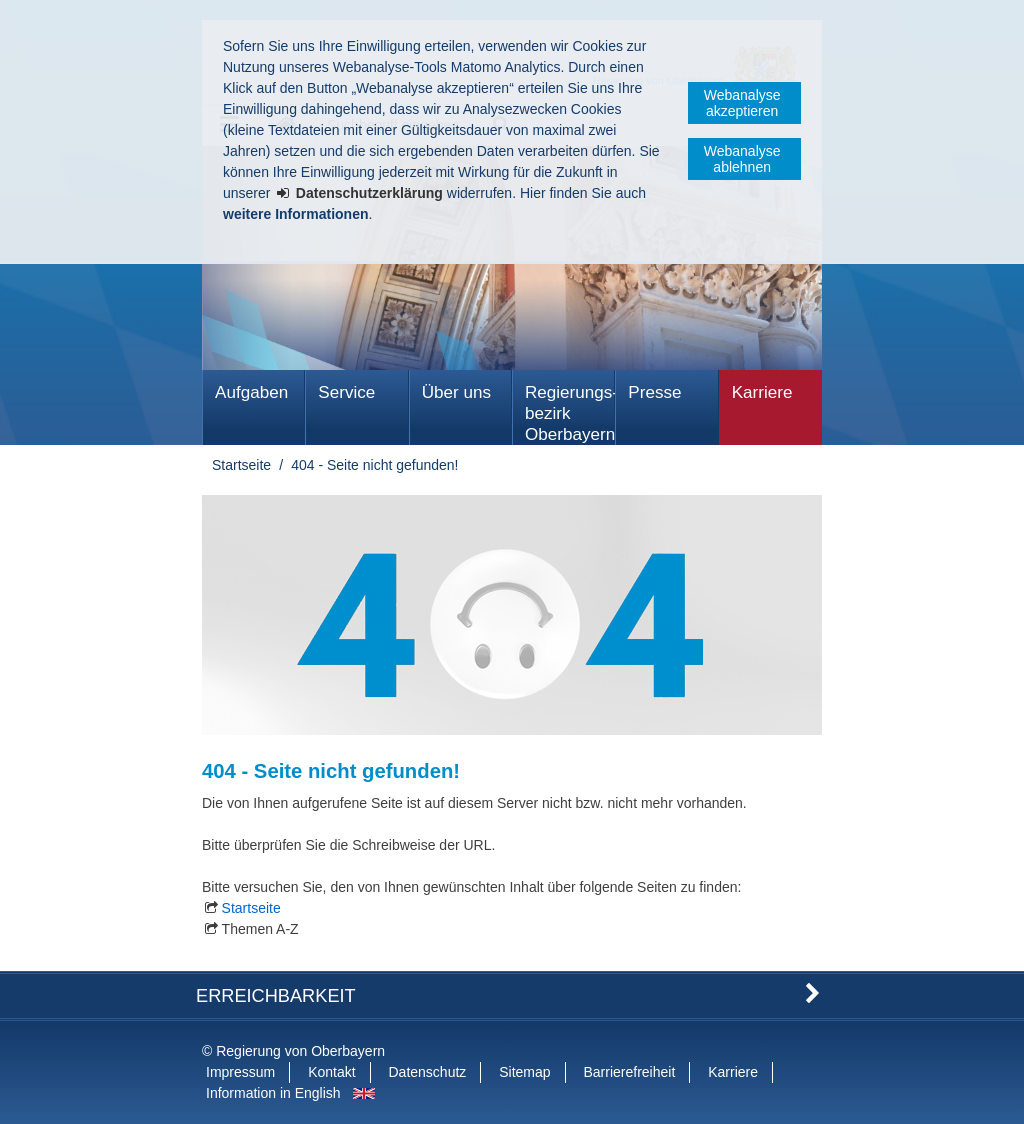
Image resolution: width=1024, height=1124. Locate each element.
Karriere (762, 392)
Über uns (456, 392)
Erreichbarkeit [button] (276, 996)
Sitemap (524, 1072)
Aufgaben (251, 392)
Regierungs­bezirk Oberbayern (570, 413)
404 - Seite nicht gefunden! (374, 465)
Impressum (240, 1072)
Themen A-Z (260, 929)
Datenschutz (428, 1072)
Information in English (273, 1093)
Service (346, 392)
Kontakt (331, 1072)
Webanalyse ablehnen (742, 159)
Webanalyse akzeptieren (742, 103)
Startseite (241, 465)
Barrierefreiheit (629, 1072)
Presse (654, 392)
